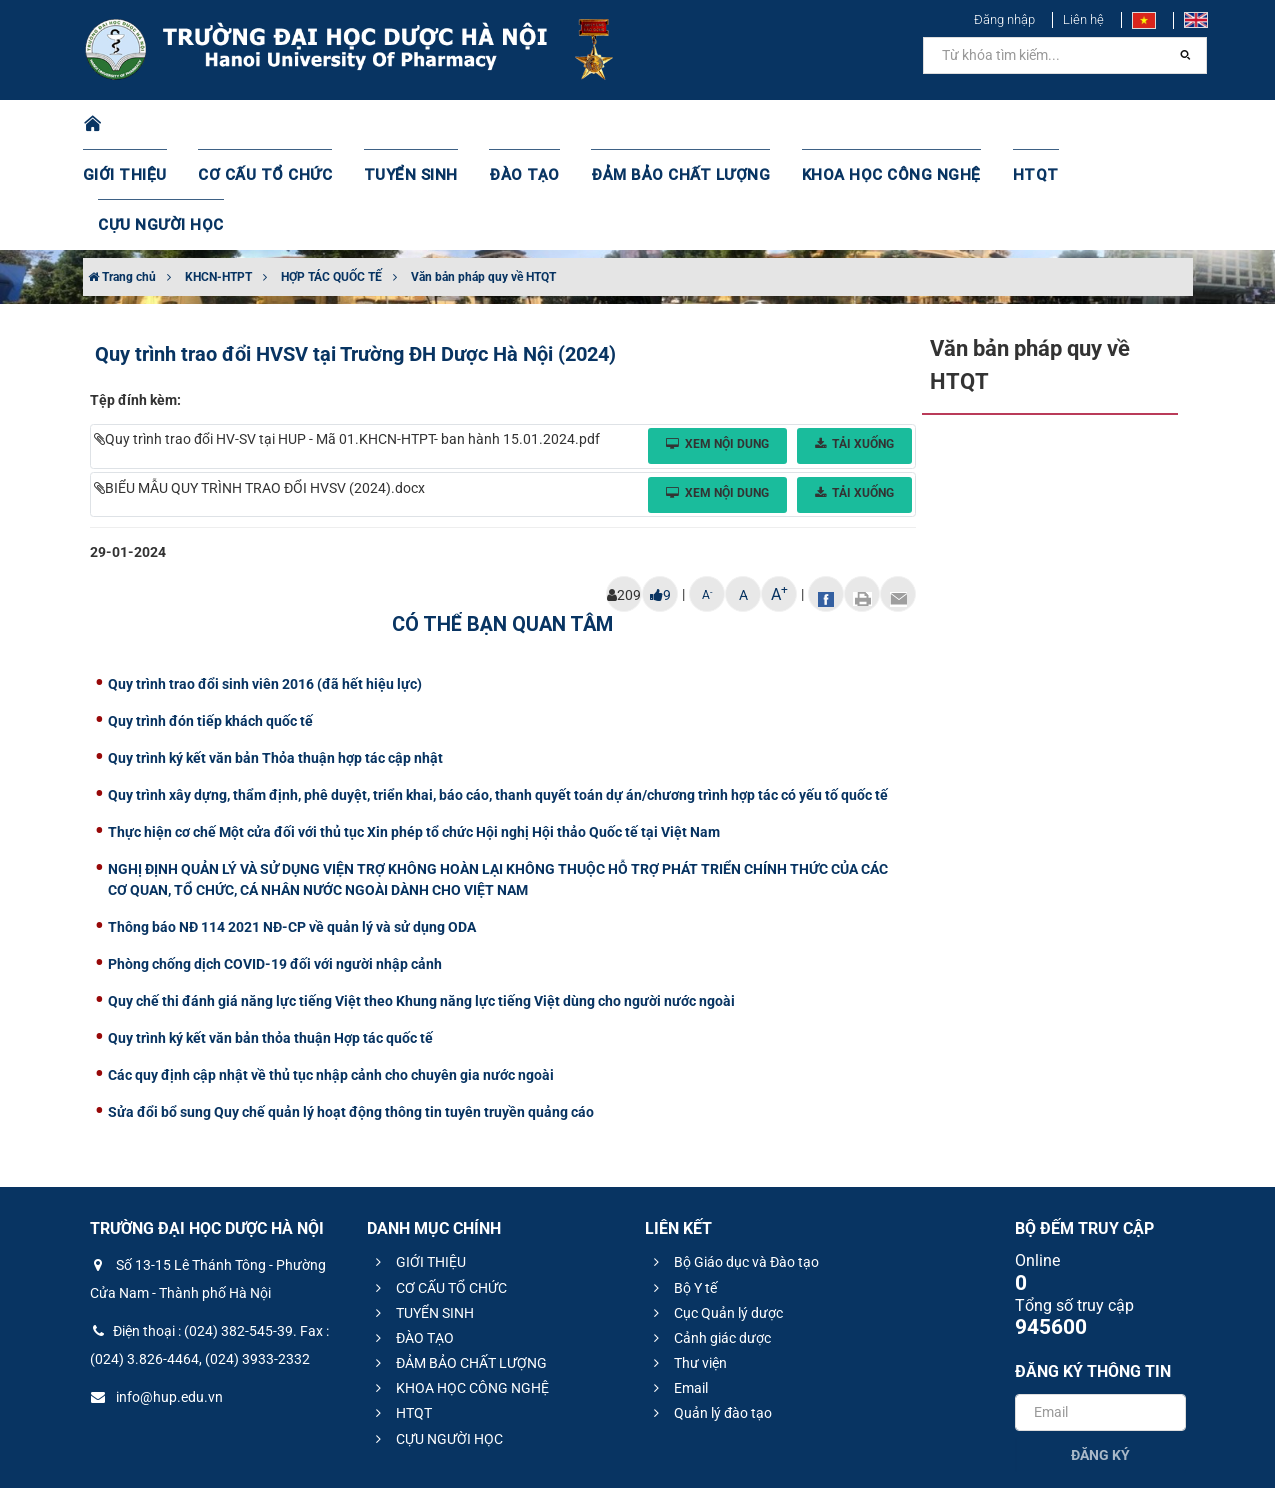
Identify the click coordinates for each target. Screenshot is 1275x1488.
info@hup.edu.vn (156, 1297)
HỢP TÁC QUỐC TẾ (331, 177)
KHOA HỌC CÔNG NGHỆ (863, 125)
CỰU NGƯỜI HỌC (1106, 125)
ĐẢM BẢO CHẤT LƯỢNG (668, 125)
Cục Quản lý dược (715, 1213)
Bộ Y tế (682, 1188)
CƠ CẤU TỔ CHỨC (282, 125)
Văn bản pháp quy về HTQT (483, 177)
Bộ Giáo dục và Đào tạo (733, 1162)
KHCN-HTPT (218, 177)
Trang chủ (122, 177)
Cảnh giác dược (709, 1238)
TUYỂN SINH (418, 125)
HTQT (997, 125)
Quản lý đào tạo (710, 1313)
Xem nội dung (717, 344)
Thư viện (687, 1263)
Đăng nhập (1004, 19)
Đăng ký (1100, 1355)
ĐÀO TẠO (524, 125)
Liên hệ (1083, 19)
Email (678, 1288)
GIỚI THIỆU (152, 125)
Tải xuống (854, 344)
